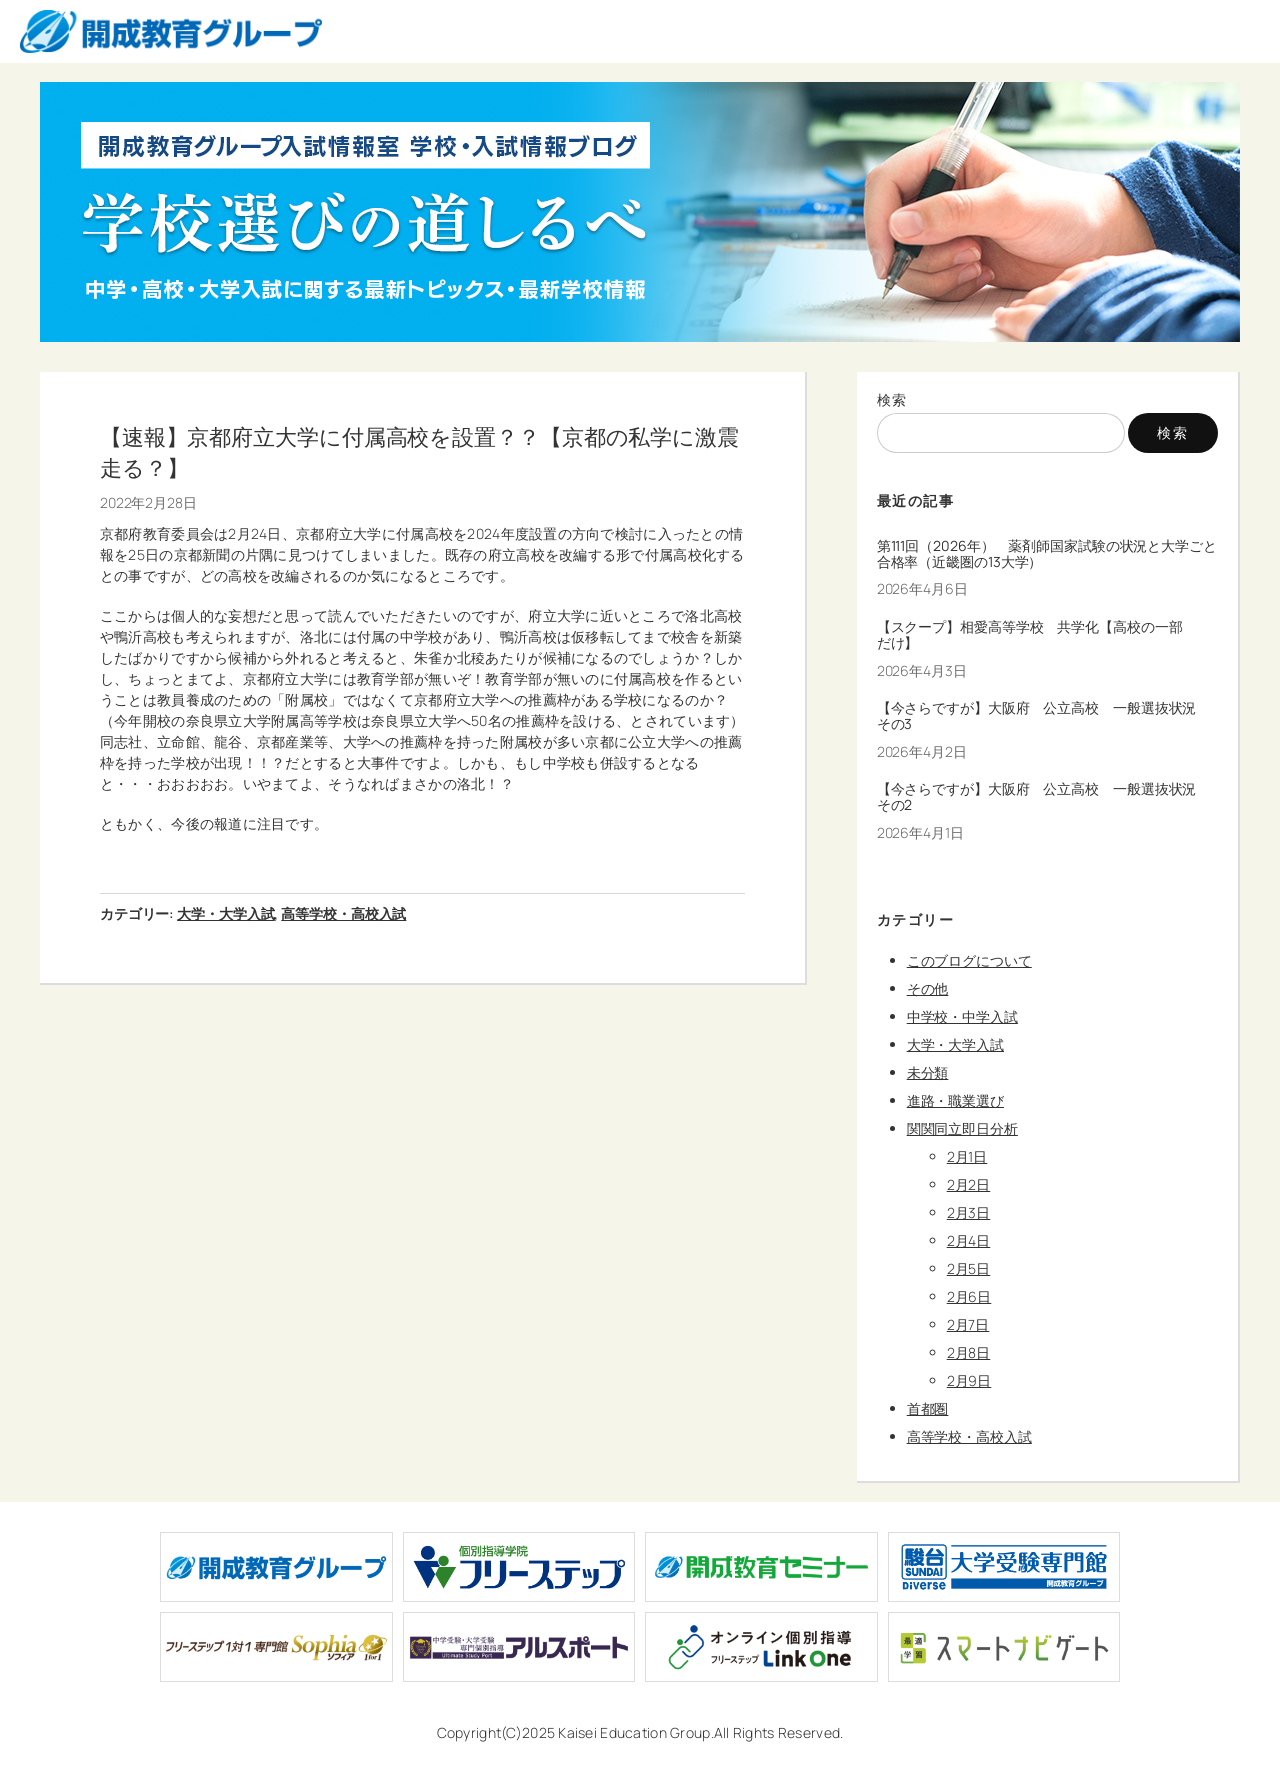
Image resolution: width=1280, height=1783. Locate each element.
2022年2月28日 (148, 502)
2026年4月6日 (922, 588)
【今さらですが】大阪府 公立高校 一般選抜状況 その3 (1044, 716)
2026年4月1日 (920, 832)
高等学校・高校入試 (343, 913)
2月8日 (969, 1352)
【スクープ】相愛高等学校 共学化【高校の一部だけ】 (1030, 635)
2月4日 (969, 1240)
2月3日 (969, 1212)
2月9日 (969, 1380)
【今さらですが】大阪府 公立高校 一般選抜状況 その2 (1044, 797)
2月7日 (968, 1324)
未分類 (928, 1072)
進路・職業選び (955, 1100)
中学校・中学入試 (962, 1016)
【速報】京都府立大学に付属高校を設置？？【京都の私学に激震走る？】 (419, 452)
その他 (928, 988)
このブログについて (969, 960)
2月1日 (967, 1156)
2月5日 (969, 1268)
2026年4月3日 (922, 670)
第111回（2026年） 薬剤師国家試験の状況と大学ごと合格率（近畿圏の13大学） (1047, 554)
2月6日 (969, 1296)
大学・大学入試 (225, 913)
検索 (892, 399)
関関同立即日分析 (962, 1128)
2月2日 (969, 1184)
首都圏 (928, 1408)
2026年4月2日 (922, 751)
